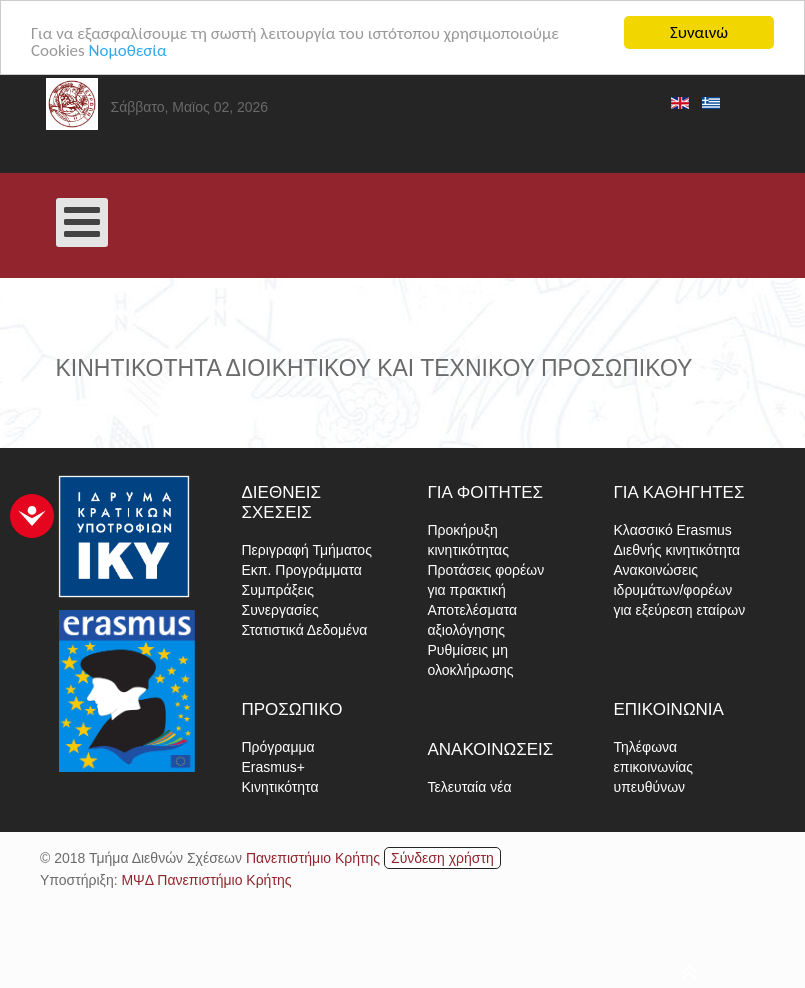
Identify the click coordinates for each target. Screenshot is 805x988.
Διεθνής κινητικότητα (677, 550)
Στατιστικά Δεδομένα (305, 630)
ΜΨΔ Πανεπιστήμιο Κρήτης (206, 880)
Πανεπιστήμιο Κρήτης (313, 858)
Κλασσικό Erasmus (673, 530)
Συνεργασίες (280, 610)
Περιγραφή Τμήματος (307, 550)
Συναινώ (699, 32)
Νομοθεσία (128, 49)
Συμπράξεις (278, 590)
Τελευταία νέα (470, 787)
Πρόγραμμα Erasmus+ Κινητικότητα (280, 767)
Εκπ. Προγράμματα (302, 570)
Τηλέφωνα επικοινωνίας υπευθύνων (654, 767)
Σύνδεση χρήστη (442, 858)
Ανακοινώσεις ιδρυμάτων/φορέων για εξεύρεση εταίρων (680, 590)
